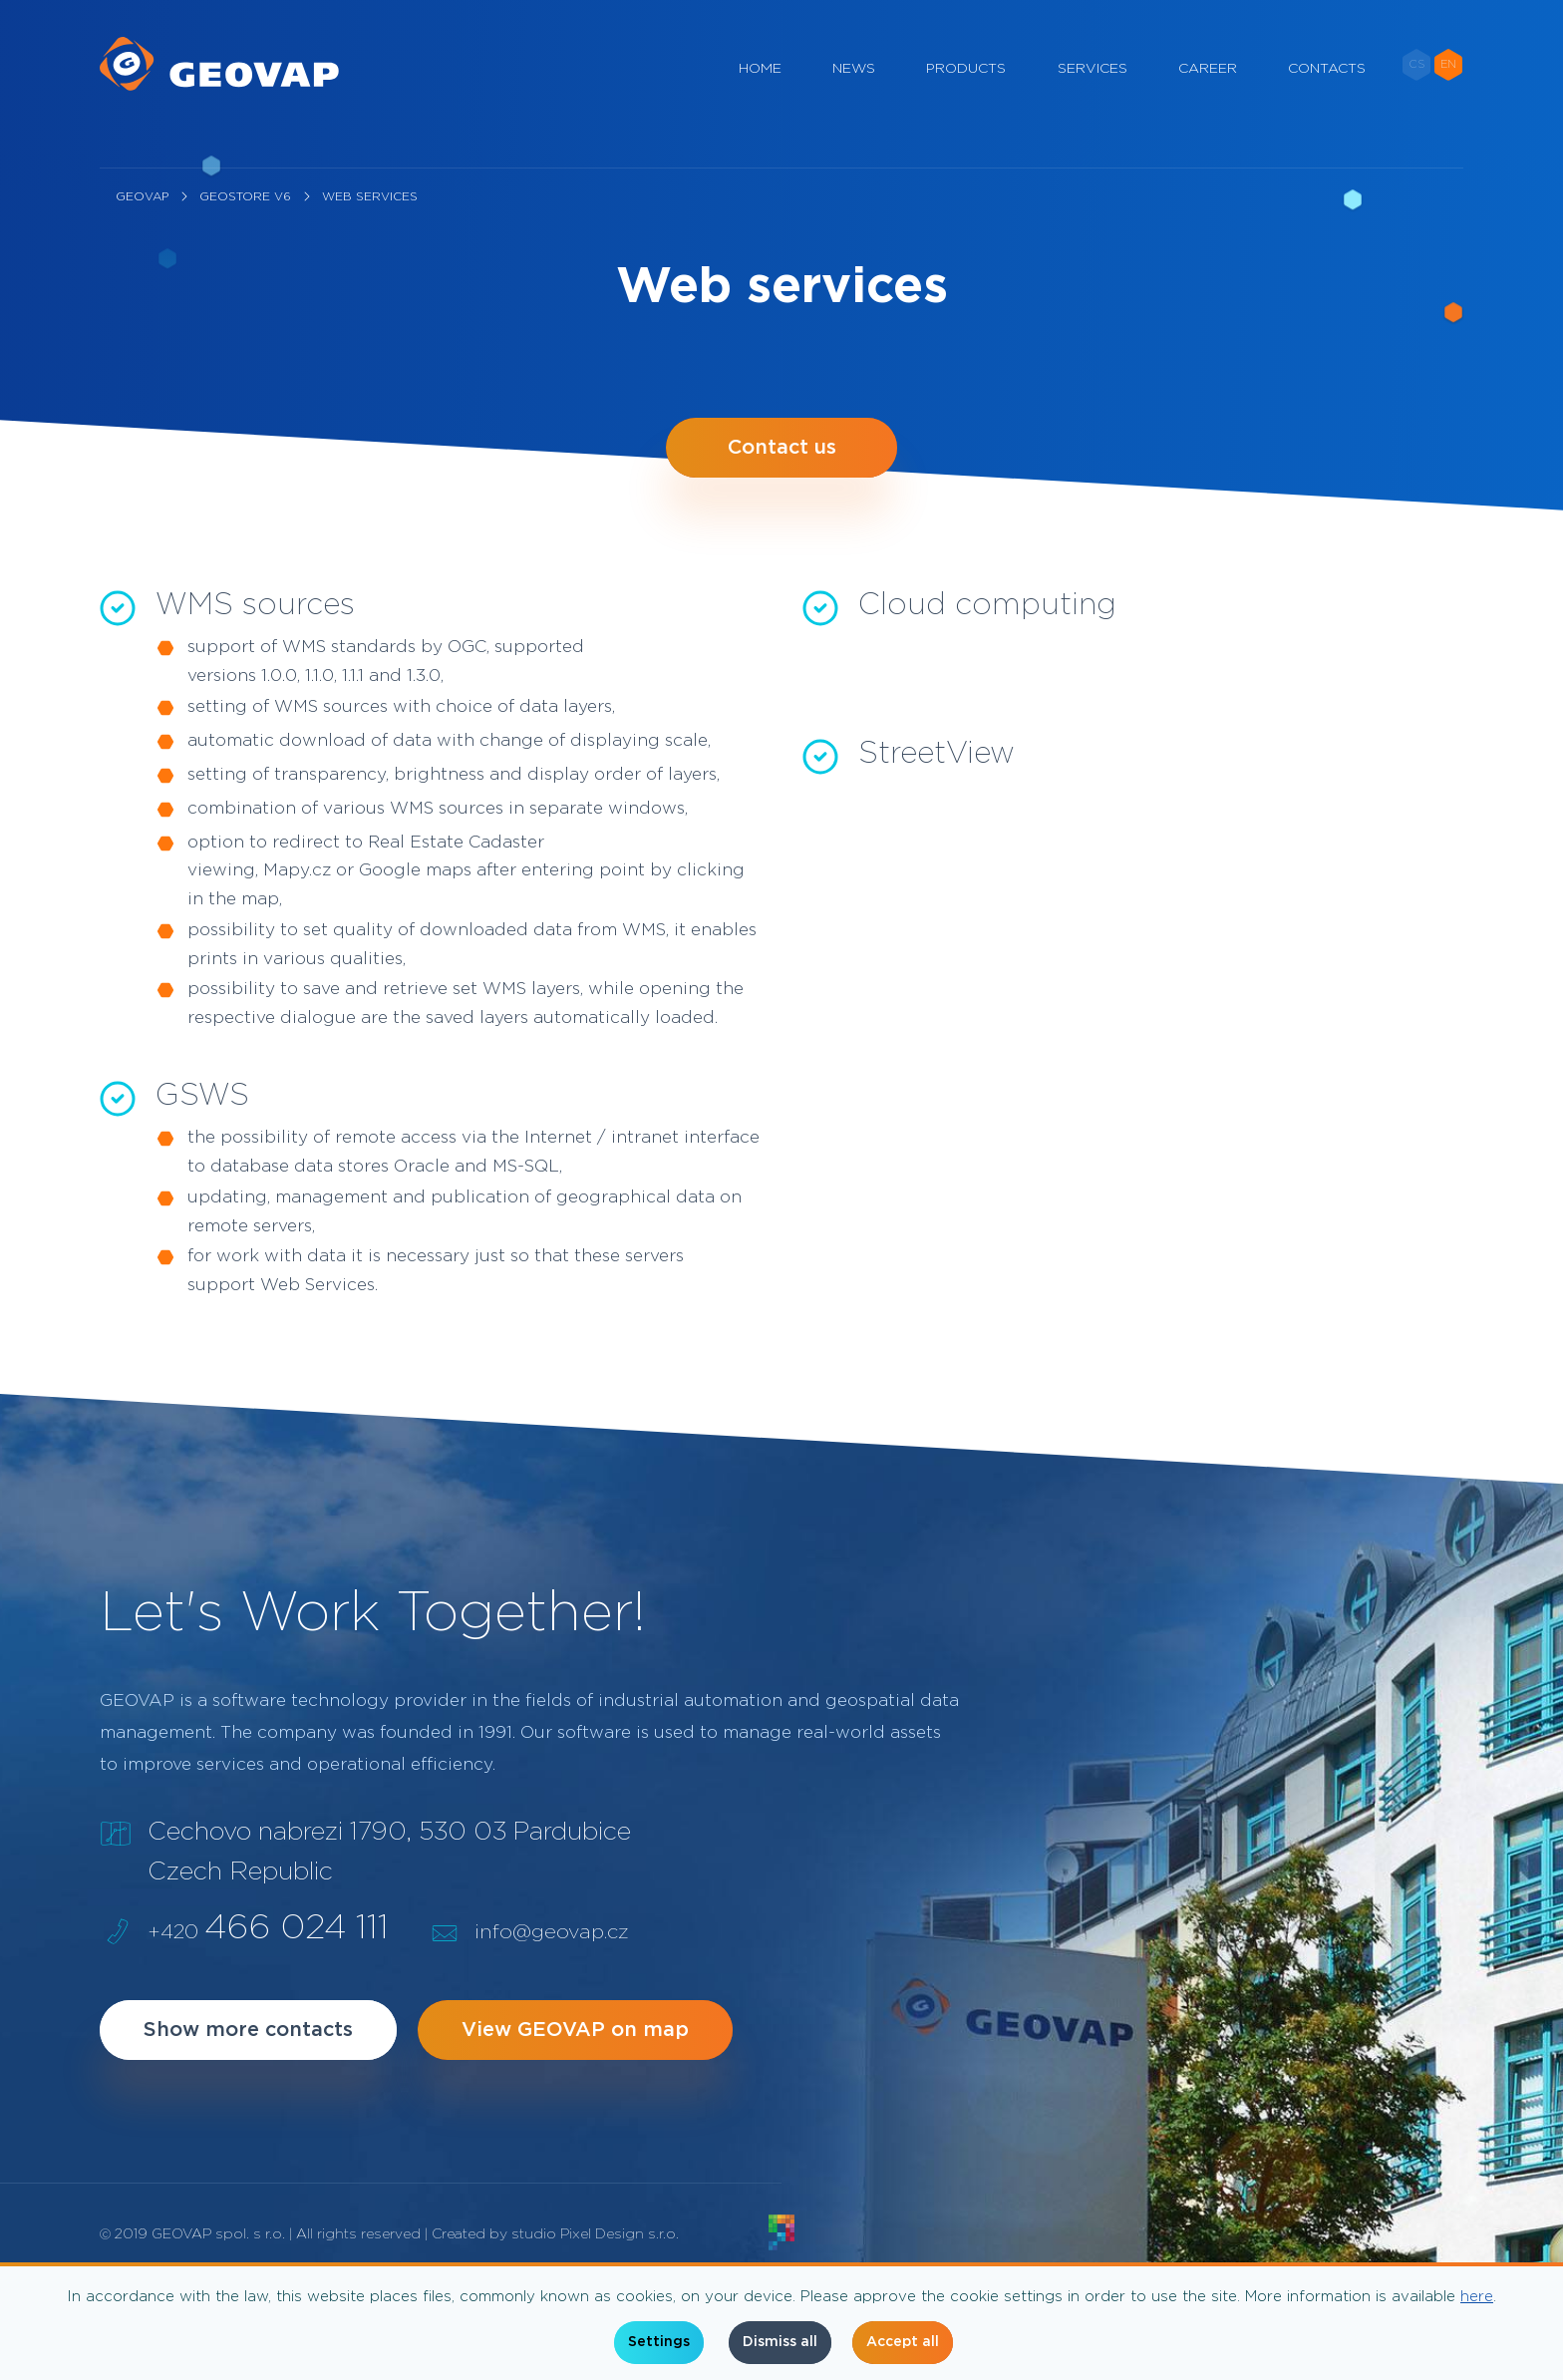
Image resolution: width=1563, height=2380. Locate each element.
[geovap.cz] (219, 80)
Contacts (1327, 90)
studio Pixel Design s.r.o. (595, 2234)
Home (760, 90)
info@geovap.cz (551, 1932)
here (1476, 2296)
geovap (142, 196)
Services (1092, 90)
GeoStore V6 (245, 196)
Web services (370, 196)
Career (1207, 90)
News (853, 90)
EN (1448, 85)
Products (966, 90)
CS (1416, 85)
